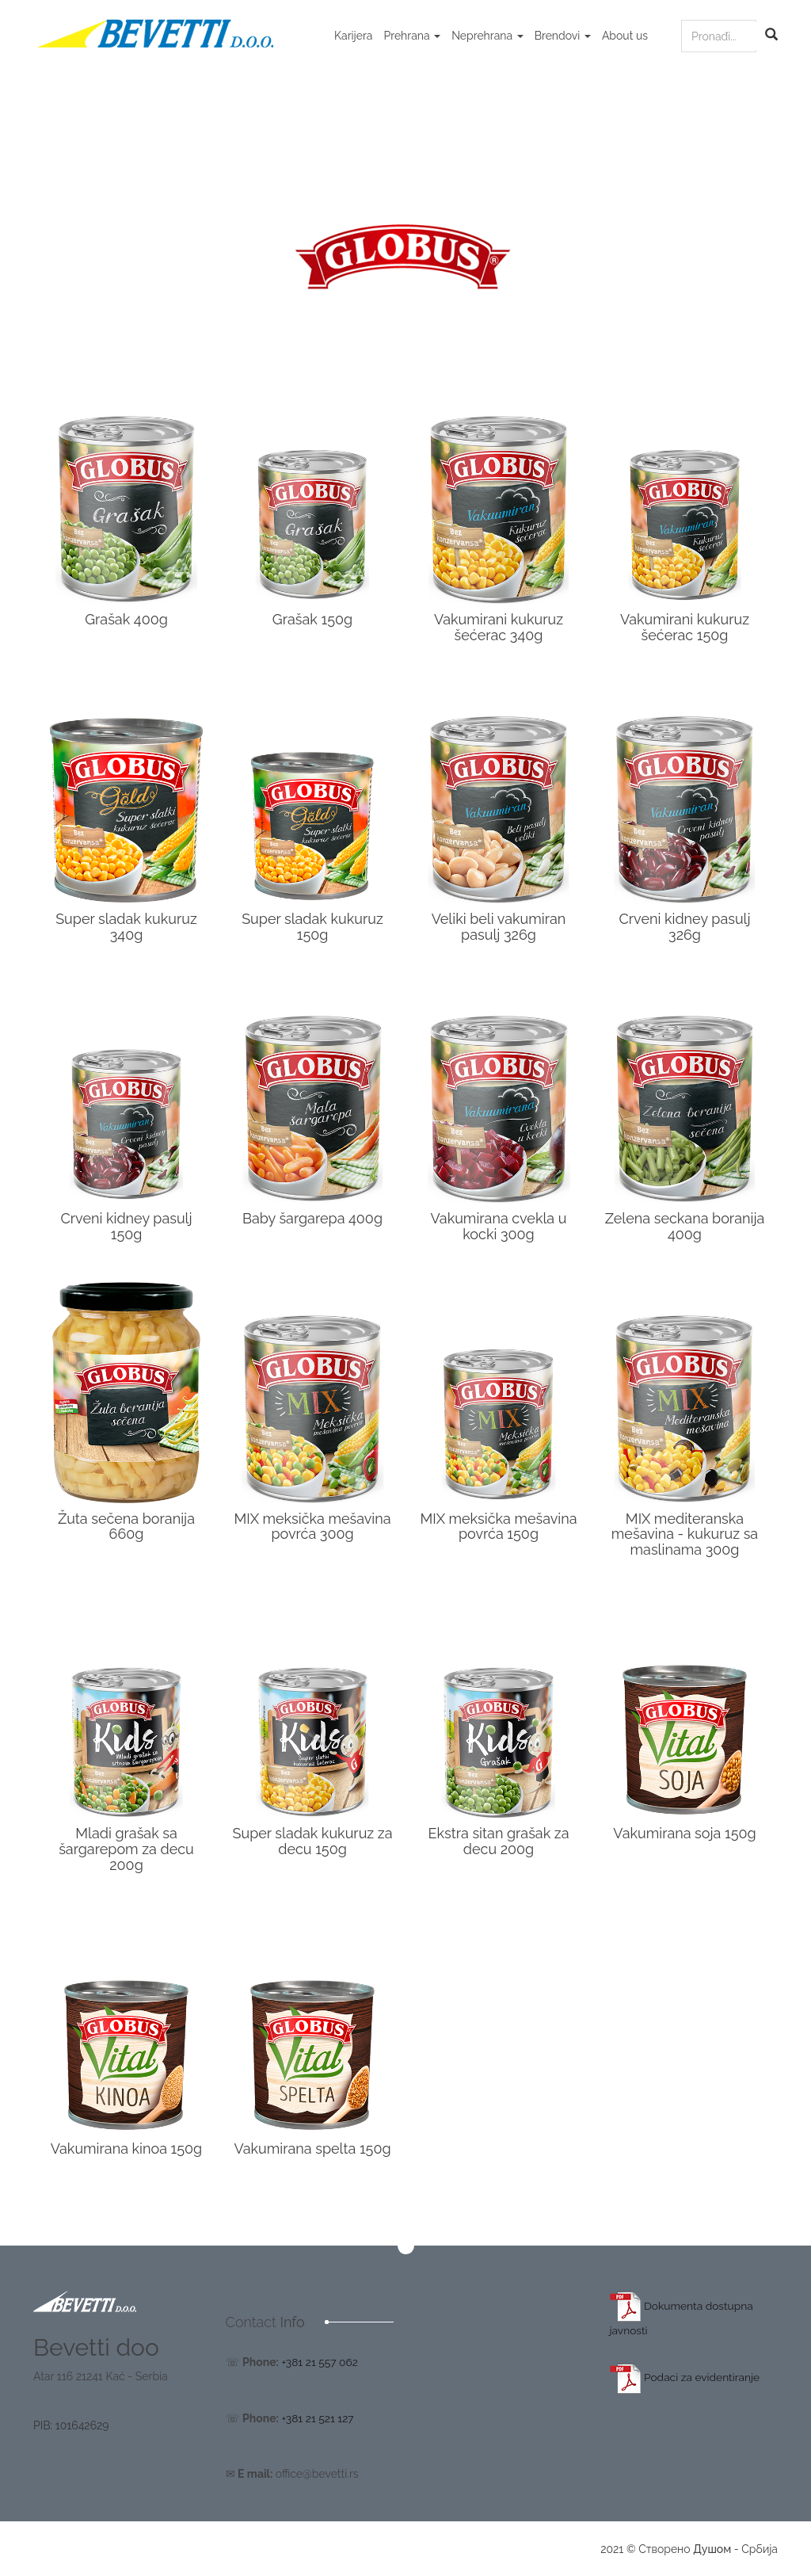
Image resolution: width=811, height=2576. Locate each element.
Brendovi (563, 35)
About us (625, 35)
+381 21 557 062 (320, 2362)
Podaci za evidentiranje (686, 2377)
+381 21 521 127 (318, 2417)
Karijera (353, 35)
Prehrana (411, 35)
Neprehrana (487, 35)
